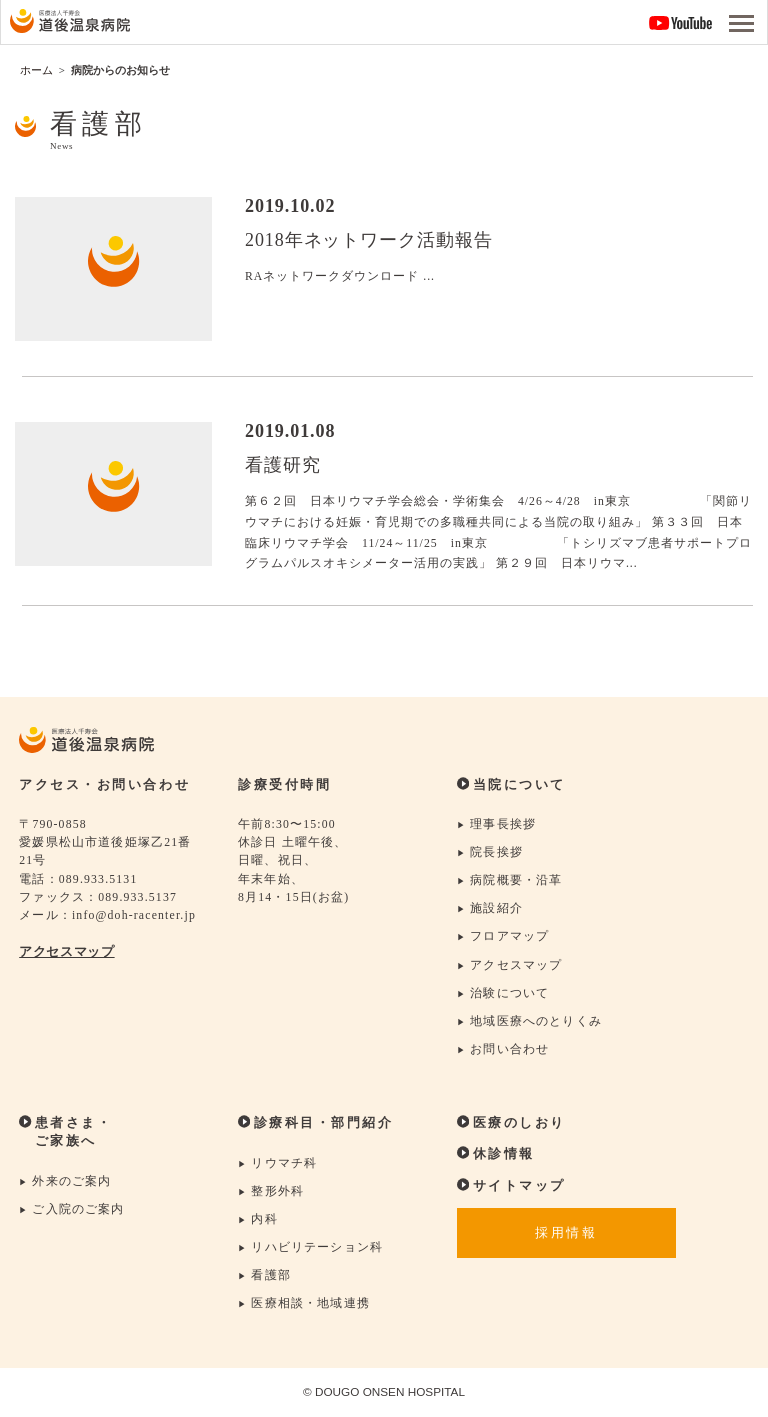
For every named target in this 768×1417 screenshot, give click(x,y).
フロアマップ (503, 937)
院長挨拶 (490, 853)
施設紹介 (490, 909)
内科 (258, 1219)
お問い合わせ (503, 1049)
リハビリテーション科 (310, 1248)
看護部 (264, 1276)
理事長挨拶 (496, 824)
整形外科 (271, 1191)
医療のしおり (511, 1123)
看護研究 (283, 465)
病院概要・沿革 (510, 881)
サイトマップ (511, 1186)
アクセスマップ (66, 952)
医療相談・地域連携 (304, 1304)
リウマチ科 (277, 1163)
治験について (503, 993)
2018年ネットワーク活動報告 (369, 240)
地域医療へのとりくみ (529, 1021)
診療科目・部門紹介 (315, 1124)
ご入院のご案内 (72, 1209)
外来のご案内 (65, 1181)
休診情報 (496, 1154)
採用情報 (566, 1234)
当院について (511, 785)
